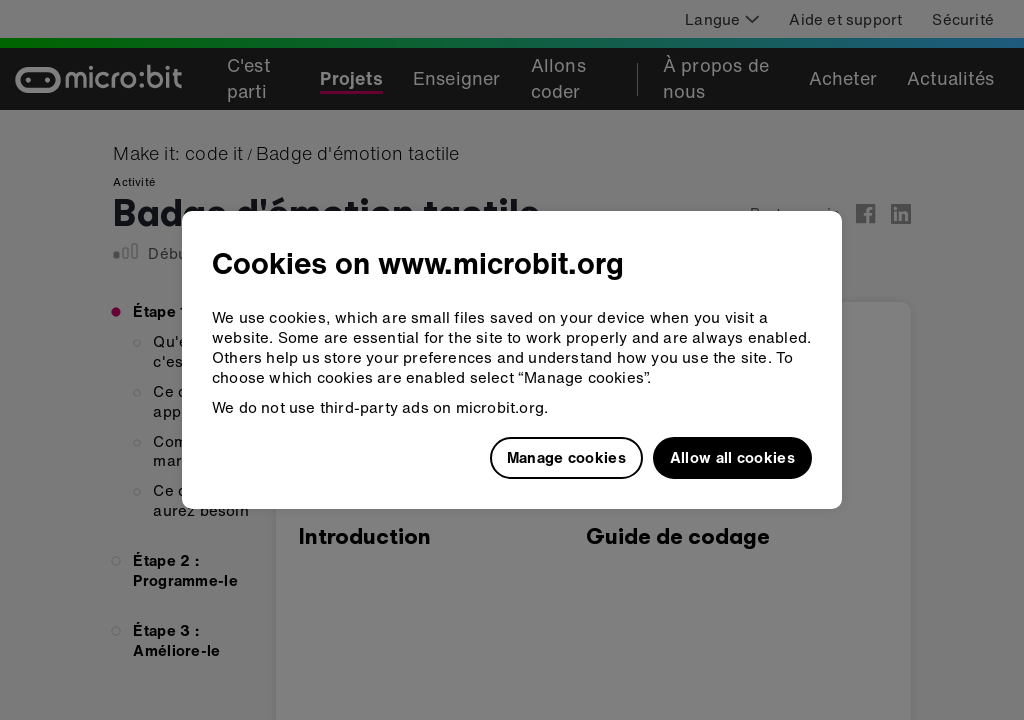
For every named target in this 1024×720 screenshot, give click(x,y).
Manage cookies (566, 457)
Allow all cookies (732, 457)
